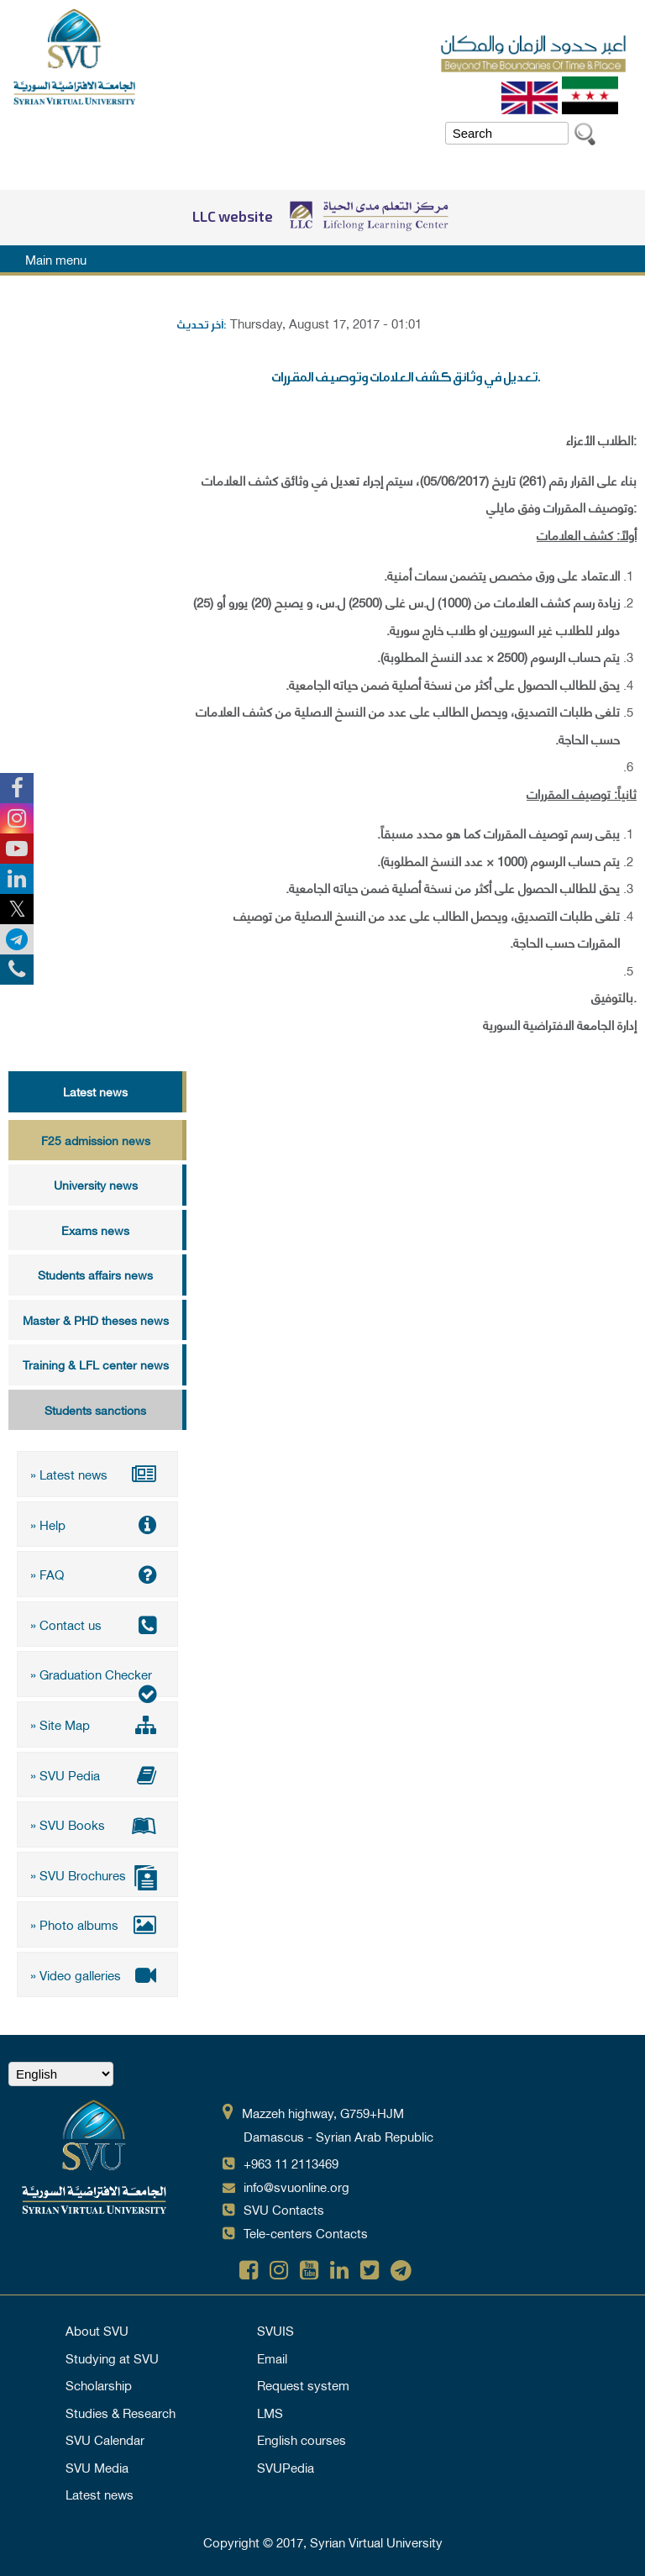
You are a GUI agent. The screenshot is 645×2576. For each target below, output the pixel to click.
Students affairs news (95, 1274)
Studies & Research (121, 2411)
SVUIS (275, 2329)
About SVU (97, 2329)
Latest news (95, 1090)
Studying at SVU (112, 2356)
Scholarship (99, 2383)
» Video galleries (97, 1973)
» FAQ (97, 1573)
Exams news (95, 1229)
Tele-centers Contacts (306, 2231)
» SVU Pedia (97, 1773)
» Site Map (97, 1724)
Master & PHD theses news (96, 1319)
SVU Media (97, 2466)
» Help (97, 1524)
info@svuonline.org (296, 2185)
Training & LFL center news (96, 1364)
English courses (301, 2438)
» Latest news (97, 1473)
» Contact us (97, 1624)
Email (272, 2356)
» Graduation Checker (97, 1679)
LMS (270, 2411)
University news (96, 1184)
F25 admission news (95, 1139)
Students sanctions (95, 1409)
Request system (303, 2383)
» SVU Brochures (97, 1876)
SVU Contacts (284, 2209)
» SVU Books (97, 1824)
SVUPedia (285, 2466)
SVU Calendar (105, 2438)
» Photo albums (97, 1924)
